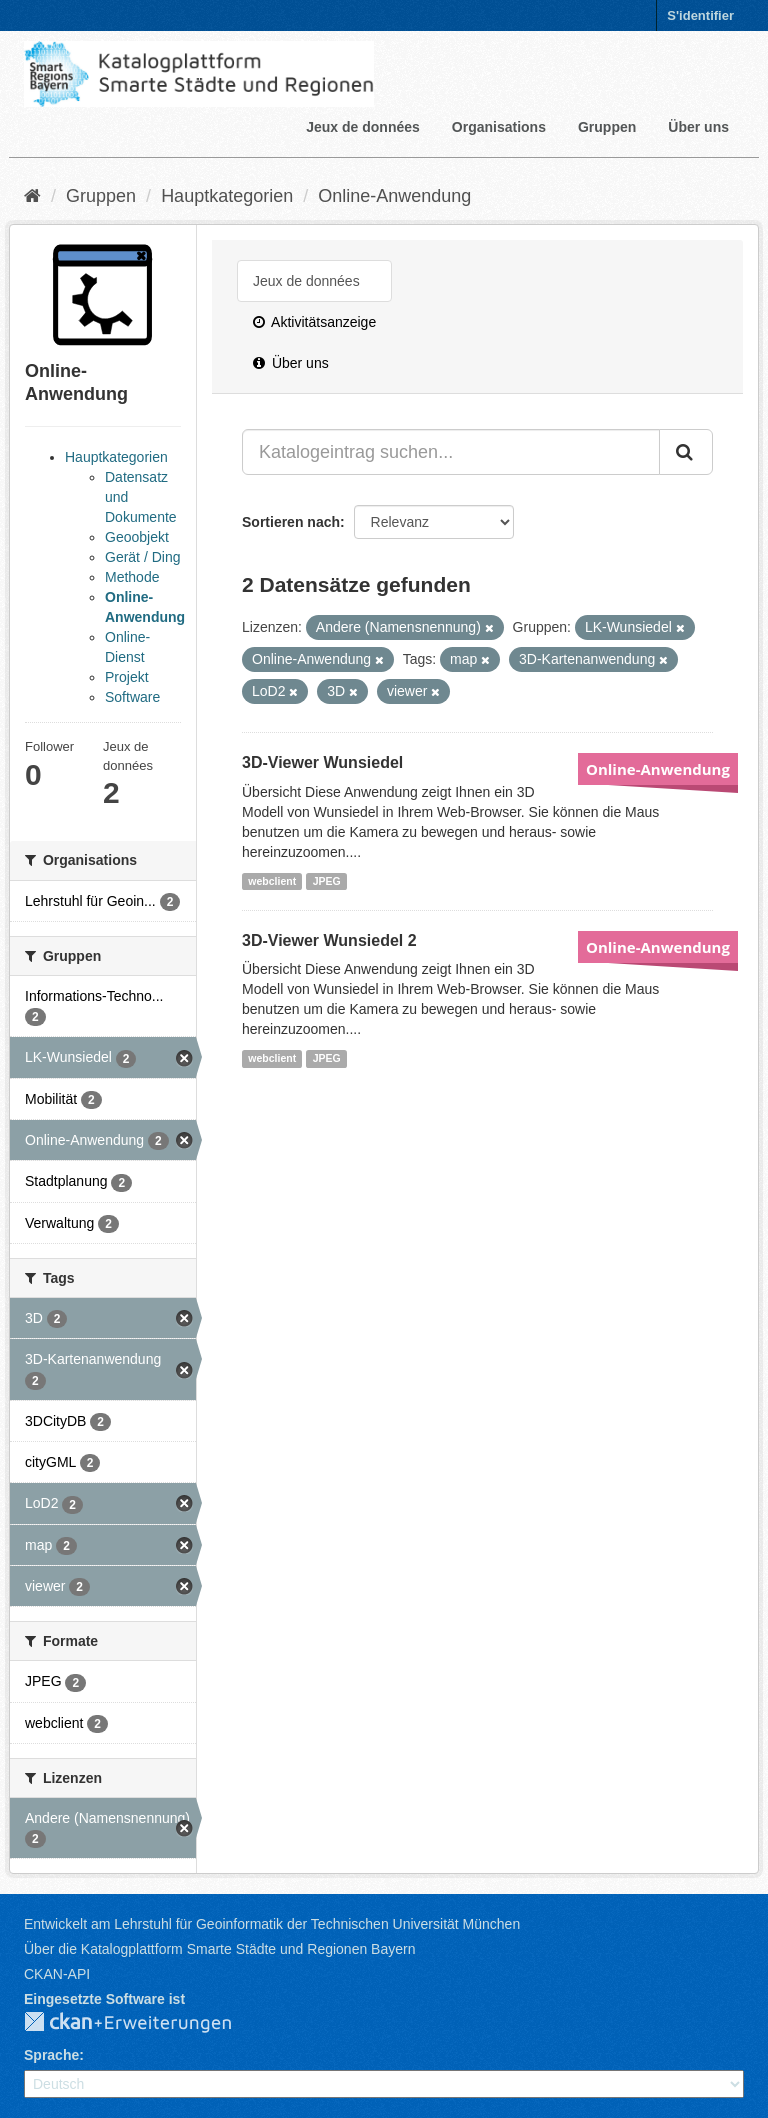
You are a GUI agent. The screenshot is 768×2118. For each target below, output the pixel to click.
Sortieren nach (291, 522)
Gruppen (607, 127)
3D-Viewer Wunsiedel (322, 762)
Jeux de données (363, 127)
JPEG (327, 881)
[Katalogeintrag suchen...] (451, 452)
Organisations (499, 127)
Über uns (698, 127)
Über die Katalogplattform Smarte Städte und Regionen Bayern (219, 1949)
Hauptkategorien (227, 196)
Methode (132, 577)
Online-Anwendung (394, 196)
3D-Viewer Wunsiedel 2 (329, 940)
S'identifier (700, 15)
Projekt (127, 677)
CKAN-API (57, 1974)
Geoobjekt (137, 537)
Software (132, 697)
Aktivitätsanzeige (314, 322)
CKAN (144, 2023)
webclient (272, 881)
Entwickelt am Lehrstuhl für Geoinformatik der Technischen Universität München (272, 1924)
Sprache (51, 2055)
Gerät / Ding (142, 557)
